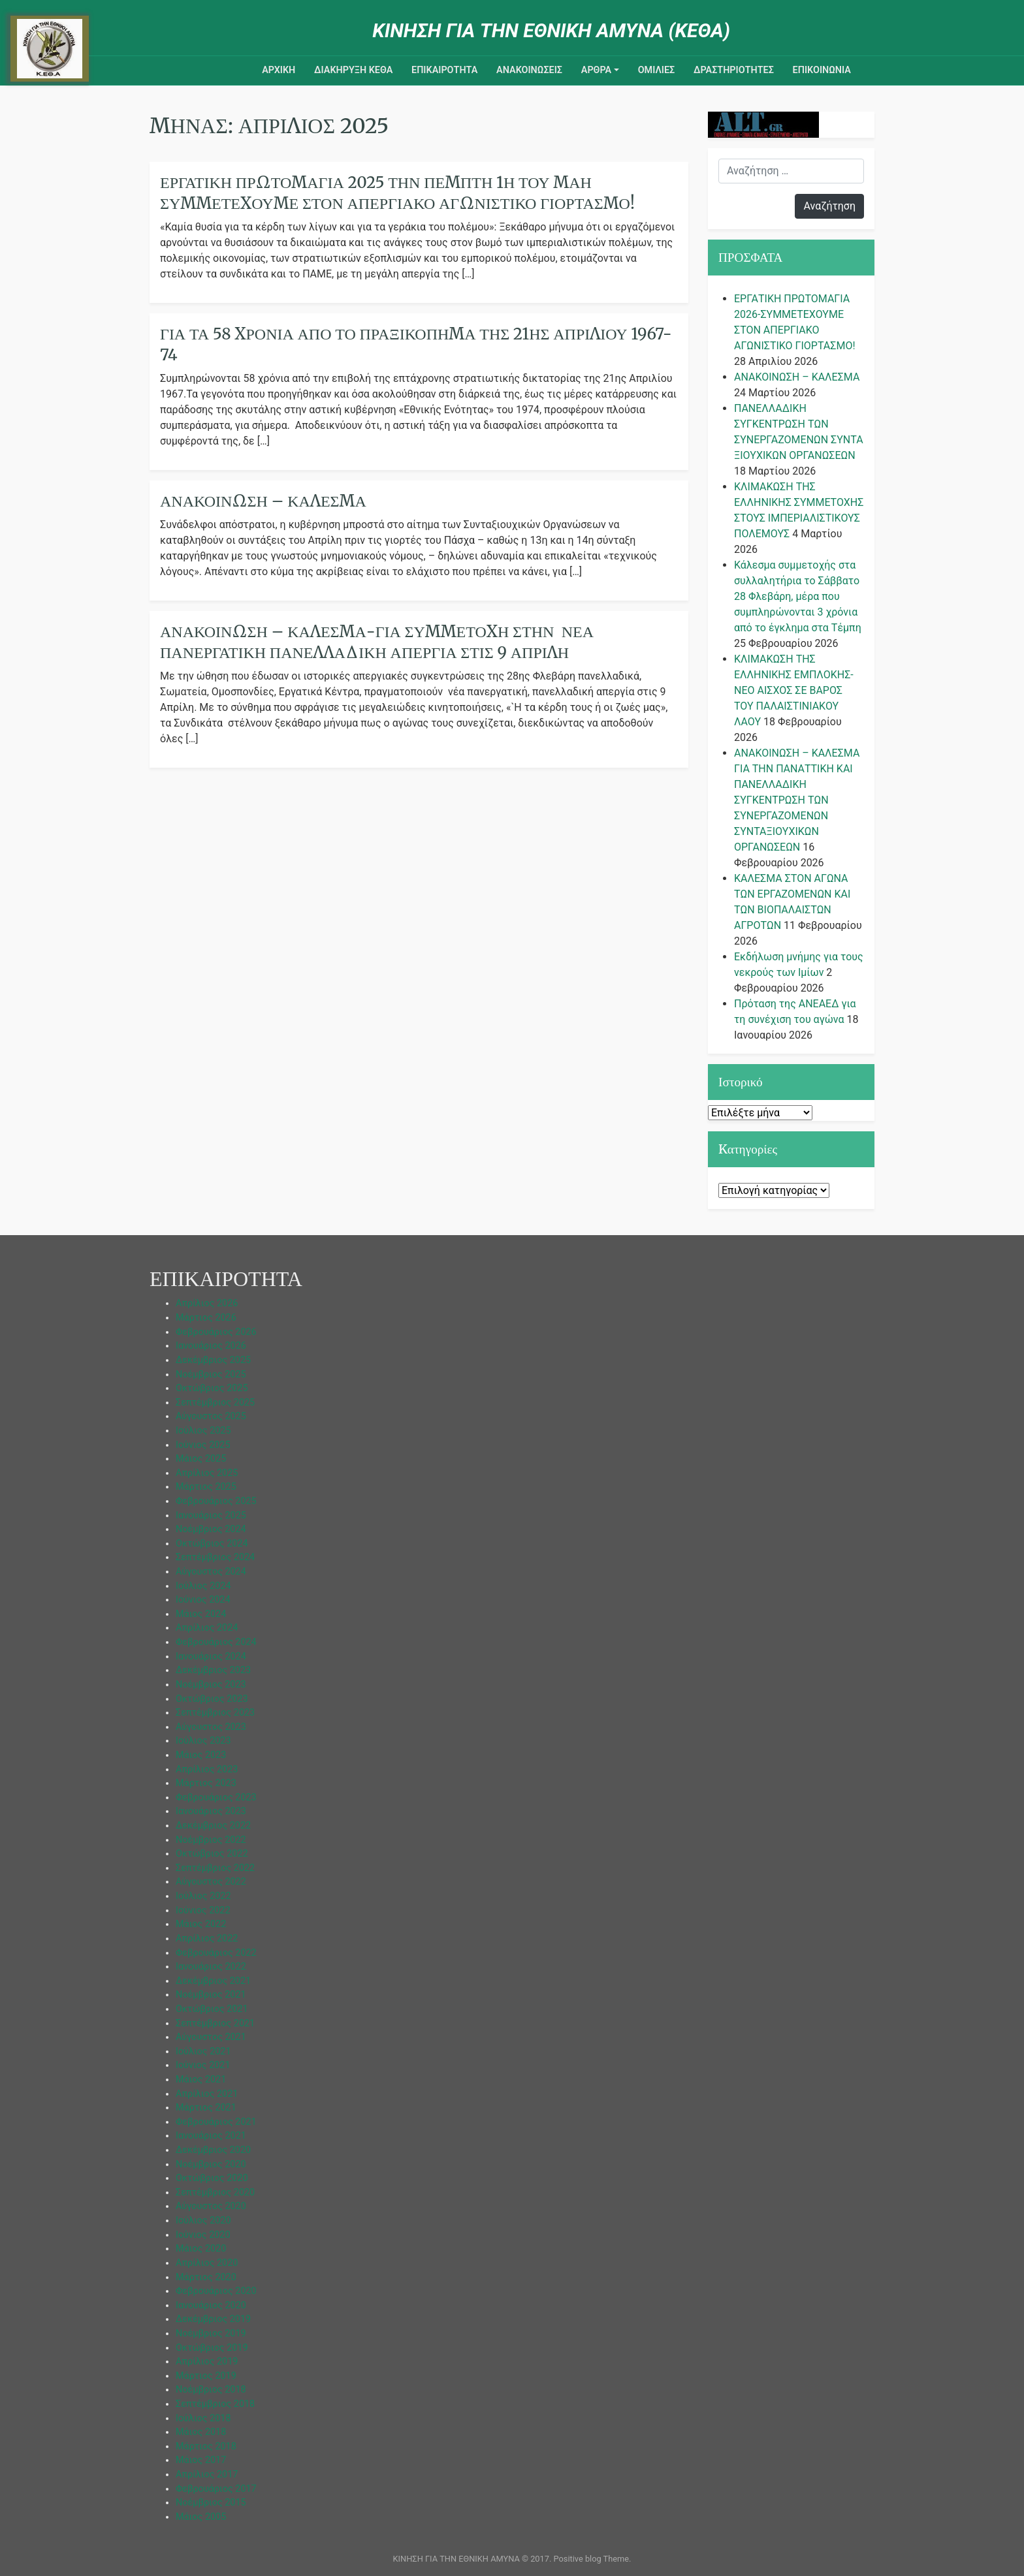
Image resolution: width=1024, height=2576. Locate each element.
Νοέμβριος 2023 (211, 1684)
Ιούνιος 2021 (203, 2065)
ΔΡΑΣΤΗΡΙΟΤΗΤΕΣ (734, 70)
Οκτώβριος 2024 (212, 1543)
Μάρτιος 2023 (206, 1783)
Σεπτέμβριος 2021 (215, 2023)
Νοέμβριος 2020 (211, 2164)
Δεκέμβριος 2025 (213, 1360)
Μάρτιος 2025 (206, 1486)
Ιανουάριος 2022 (211, 1966)
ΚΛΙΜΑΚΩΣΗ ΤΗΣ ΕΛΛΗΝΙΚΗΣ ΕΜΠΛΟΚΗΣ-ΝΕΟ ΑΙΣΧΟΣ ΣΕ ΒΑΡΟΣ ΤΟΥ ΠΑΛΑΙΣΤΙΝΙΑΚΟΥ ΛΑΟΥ (794, 690)
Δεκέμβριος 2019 (213, 2319)
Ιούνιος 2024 (203, 1599)
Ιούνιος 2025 (203, 1445)
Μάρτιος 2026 (206, 1317)
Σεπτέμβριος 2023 (215, 1712)
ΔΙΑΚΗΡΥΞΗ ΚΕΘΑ (353, 70)
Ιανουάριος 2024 (211, 1656)
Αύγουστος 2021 (211, 2037)
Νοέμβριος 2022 (211, 1840)
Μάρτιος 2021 (206, 2107)
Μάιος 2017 (201, 2460)
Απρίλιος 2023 (207, 1769)
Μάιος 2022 (201, 1924)
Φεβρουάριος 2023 (216, 1797)
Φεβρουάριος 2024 (216, 1642)
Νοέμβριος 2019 (211, 2333)
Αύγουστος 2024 (211, 1571)
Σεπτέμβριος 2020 (215, 2192)
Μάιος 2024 (201, 1614)
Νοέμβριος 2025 (211, 1374)
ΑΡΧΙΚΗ (278, 70)
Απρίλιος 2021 (207, 2093)
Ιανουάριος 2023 (211, 1811)
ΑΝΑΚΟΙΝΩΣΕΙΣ (529, 70)
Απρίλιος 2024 (207, 1627)
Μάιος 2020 (201, 2248)
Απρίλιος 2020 (207, 2263)
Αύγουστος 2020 (211, 2206)
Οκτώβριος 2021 (212, 2009)
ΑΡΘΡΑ (596, 70)
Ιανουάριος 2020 (211, 2305)
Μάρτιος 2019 (206, 2375)
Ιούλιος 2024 (203, 1586)
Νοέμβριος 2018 (211, 2389)
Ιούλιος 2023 (203, 1740)
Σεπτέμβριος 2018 (215, 2404)
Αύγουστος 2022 (211, 1881)
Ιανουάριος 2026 (211, 1345)
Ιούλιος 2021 (203, 2051)
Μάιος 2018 (201, 2432)
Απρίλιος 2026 (207, 1303)
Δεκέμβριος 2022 (213, 1825)
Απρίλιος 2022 (207, 1938)
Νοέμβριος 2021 (211, 1994)
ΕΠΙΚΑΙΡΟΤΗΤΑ (444, 70)
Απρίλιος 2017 (207, 2474)
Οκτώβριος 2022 (212, 1853)
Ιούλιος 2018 (203, 2418)
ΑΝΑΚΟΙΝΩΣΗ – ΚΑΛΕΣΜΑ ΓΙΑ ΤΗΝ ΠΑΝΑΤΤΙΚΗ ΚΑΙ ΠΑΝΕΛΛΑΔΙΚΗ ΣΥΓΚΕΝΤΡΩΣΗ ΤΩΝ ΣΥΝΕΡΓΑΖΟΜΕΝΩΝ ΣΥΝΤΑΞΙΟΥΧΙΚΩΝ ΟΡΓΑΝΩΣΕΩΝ (796, 800)
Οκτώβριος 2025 (212, 1388)
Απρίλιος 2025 (207, 1473)
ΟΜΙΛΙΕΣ (656, 70)
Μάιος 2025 (201, 1458)
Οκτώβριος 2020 (212, 2178)
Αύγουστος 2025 (211, 1416)
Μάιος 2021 (201, 2079)
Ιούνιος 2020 (203, 2234)
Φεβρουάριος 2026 (216, 1332)
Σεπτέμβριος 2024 (215, 1557)
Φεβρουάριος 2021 (216, 2122)
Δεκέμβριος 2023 (213, 1670)
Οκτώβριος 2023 (212, 1698)
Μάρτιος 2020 (206, 2277)
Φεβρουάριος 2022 (216, 1952)
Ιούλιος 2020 (203, 2220)
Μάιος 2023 (201, 1755)
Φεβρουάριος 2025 (216, 1501)
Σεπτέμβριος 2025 (215, 1402)
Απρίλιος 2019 (207, 2361)
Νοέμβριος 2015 (211, 2502)
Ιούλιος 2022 (203, 1896)
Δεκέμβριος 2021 (213, 1981)
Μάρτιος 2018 (206, 2446)
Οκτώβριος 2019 (212, 2347)
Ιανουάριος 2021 (211, 2135)
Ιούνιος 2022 (203, 1910)
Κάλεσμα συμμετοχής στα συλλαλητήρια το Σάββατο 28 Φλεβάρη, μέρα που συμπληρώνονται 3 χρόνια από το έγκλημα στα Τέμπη (797, 596)
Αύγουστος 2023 (211, 1727)
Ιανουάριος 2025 (211, 1515)
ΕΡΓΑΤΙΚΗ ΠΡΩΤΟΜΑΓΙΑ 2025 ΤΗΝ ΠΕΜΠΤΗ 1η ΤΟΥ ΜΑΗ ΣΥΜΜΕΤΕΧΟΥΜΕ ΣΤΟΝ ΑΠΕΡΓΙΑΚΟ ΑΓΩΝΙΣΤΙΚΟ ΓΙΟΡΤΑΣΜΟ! (397, 192)
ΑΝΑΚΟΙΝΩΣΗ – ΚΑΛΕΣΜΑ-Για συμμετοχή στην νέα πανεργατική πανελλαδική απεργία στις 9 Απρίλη (377, 642)
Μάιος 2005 (201, 2516)
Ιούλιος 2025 (203, 1430)
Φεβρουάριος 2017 (216, 2488)
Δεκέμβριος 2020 (213, 2150)
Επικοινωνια (822, 70)
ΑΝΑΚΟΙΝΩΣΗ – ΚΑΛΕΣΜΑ (263, 501)
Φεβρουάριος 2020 (216, 2291)
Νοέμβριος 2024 (211, 1529)
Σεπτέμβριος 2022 (215, 1868)
